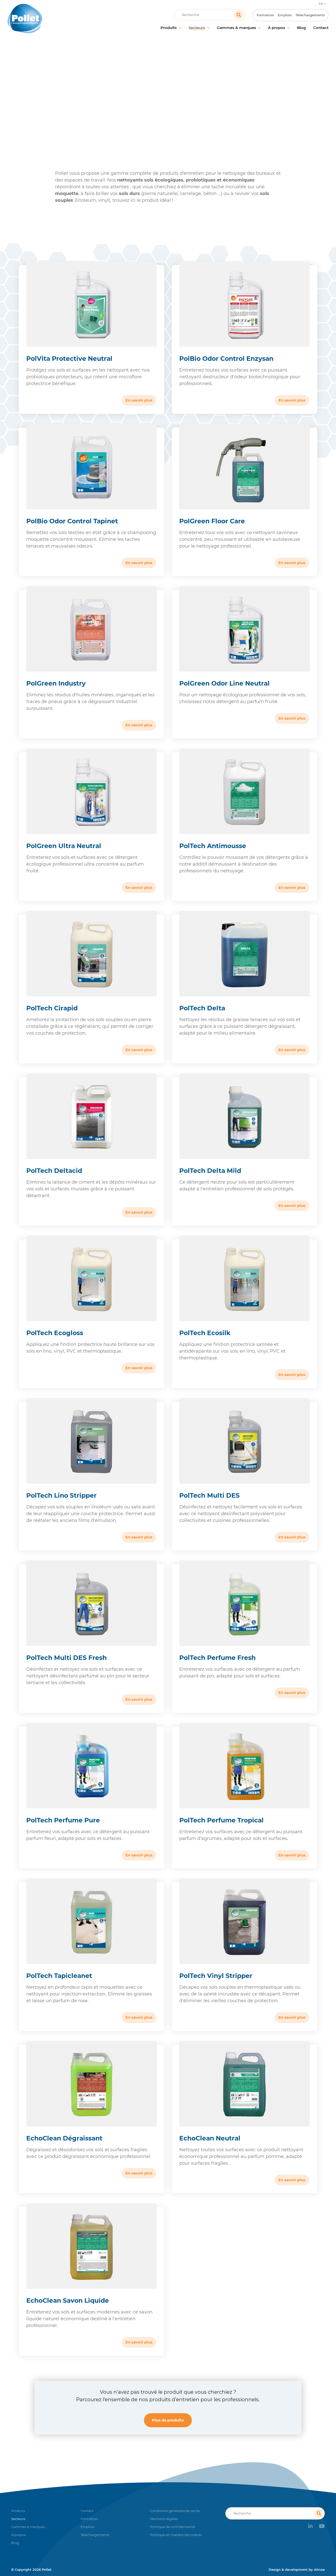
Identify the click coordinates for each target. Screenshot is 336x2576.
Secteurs (122, 101)
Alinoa (319, 2569)
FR (321, 4)
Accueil (100, 101)
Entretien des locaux (155, 101)
